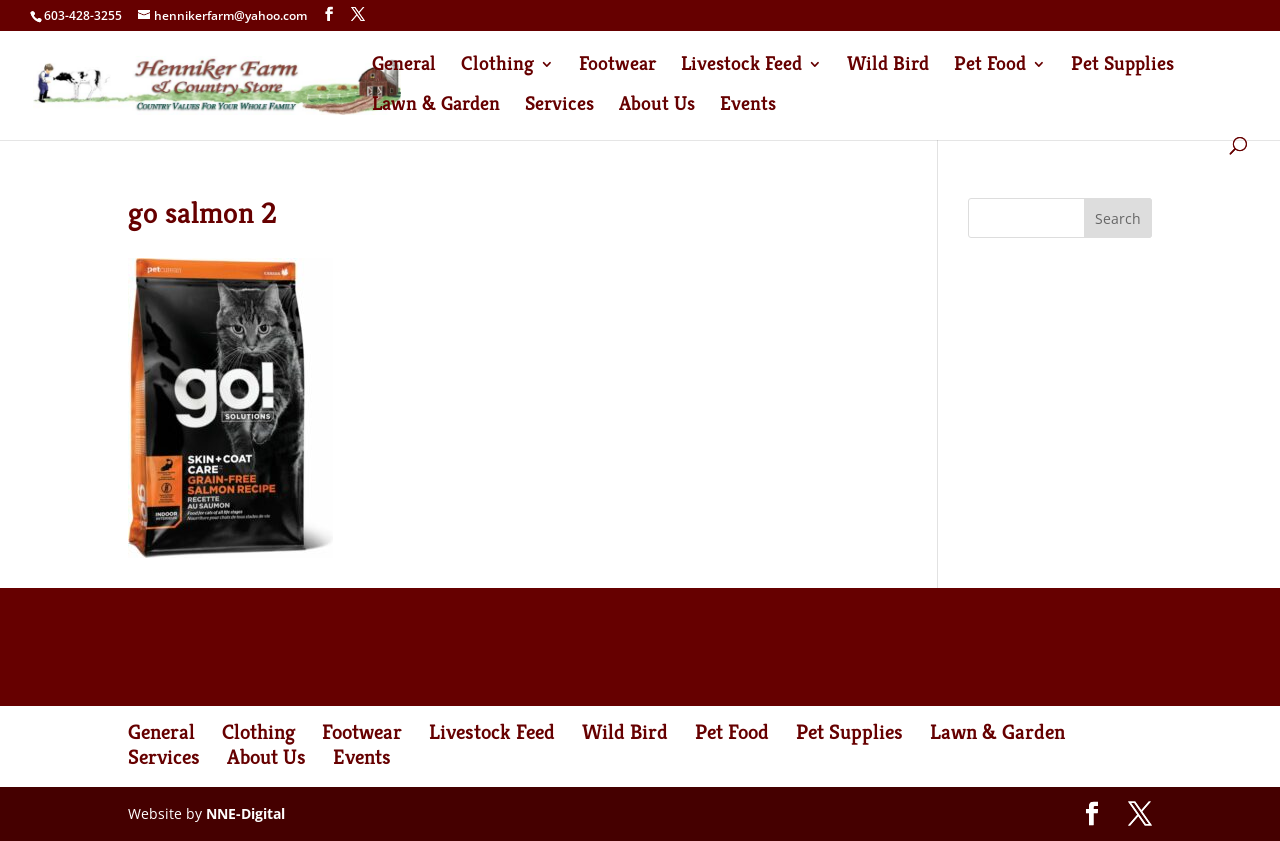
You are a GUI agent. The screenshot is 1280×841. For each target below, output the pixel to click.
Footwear (617, 66)
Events (748, 106)
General (404, 66)
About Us (657, 106)
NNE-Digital (245, 813)
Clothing (497, 66)
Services (559, 106)
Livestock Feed (741, 66)
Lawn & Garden (436, 106)
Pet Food (990, 66)
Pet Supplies (1122, 66)
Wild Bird (888, 66)
